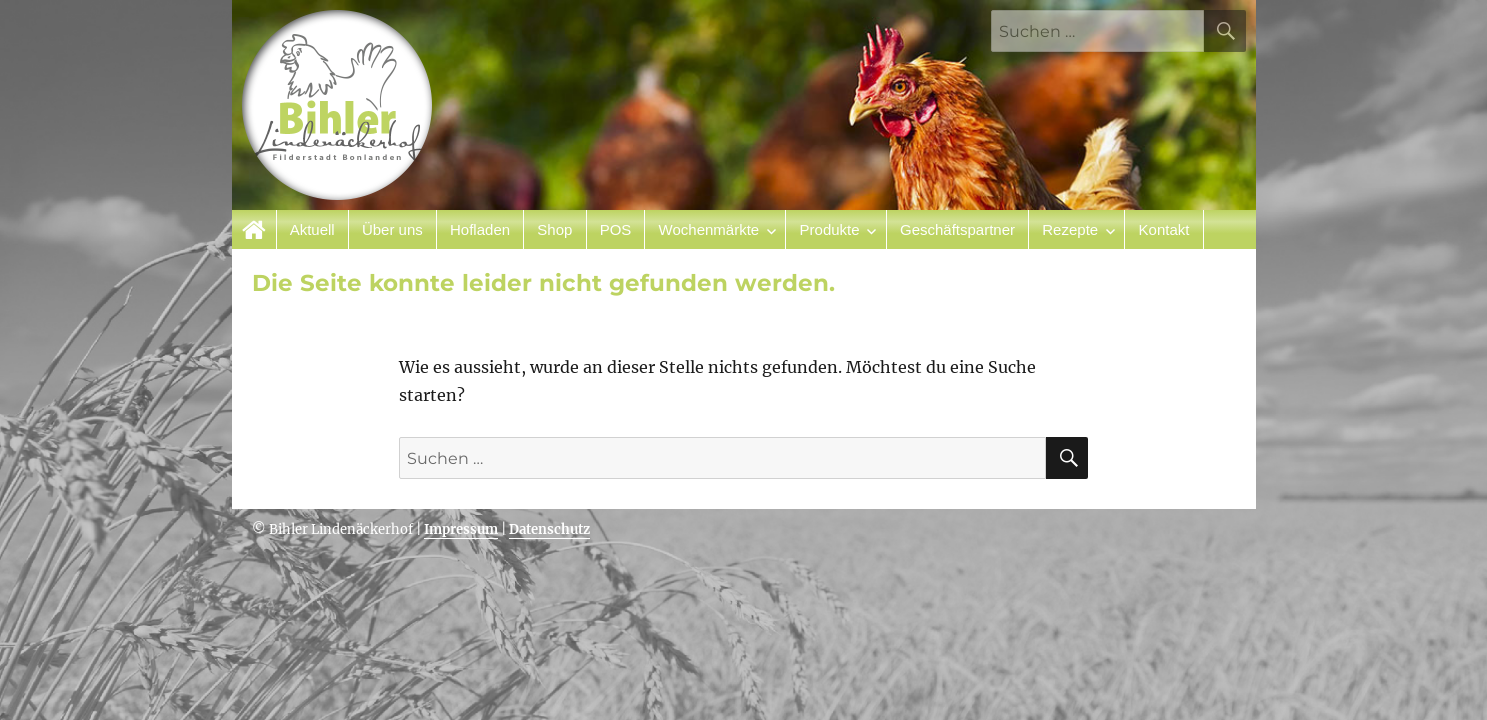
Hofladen (480, 229)
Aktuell (312, 229)
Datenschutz (549, 529)
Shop (554, 229)
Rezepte (1070, 229)
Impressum (461, 529)
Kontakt (1164, 229)
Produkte (830, 229)
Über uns (392, 229)
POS (616, 229)
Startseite (254, 229)
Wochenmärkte (709, 229)
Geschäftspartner (957, 229)
